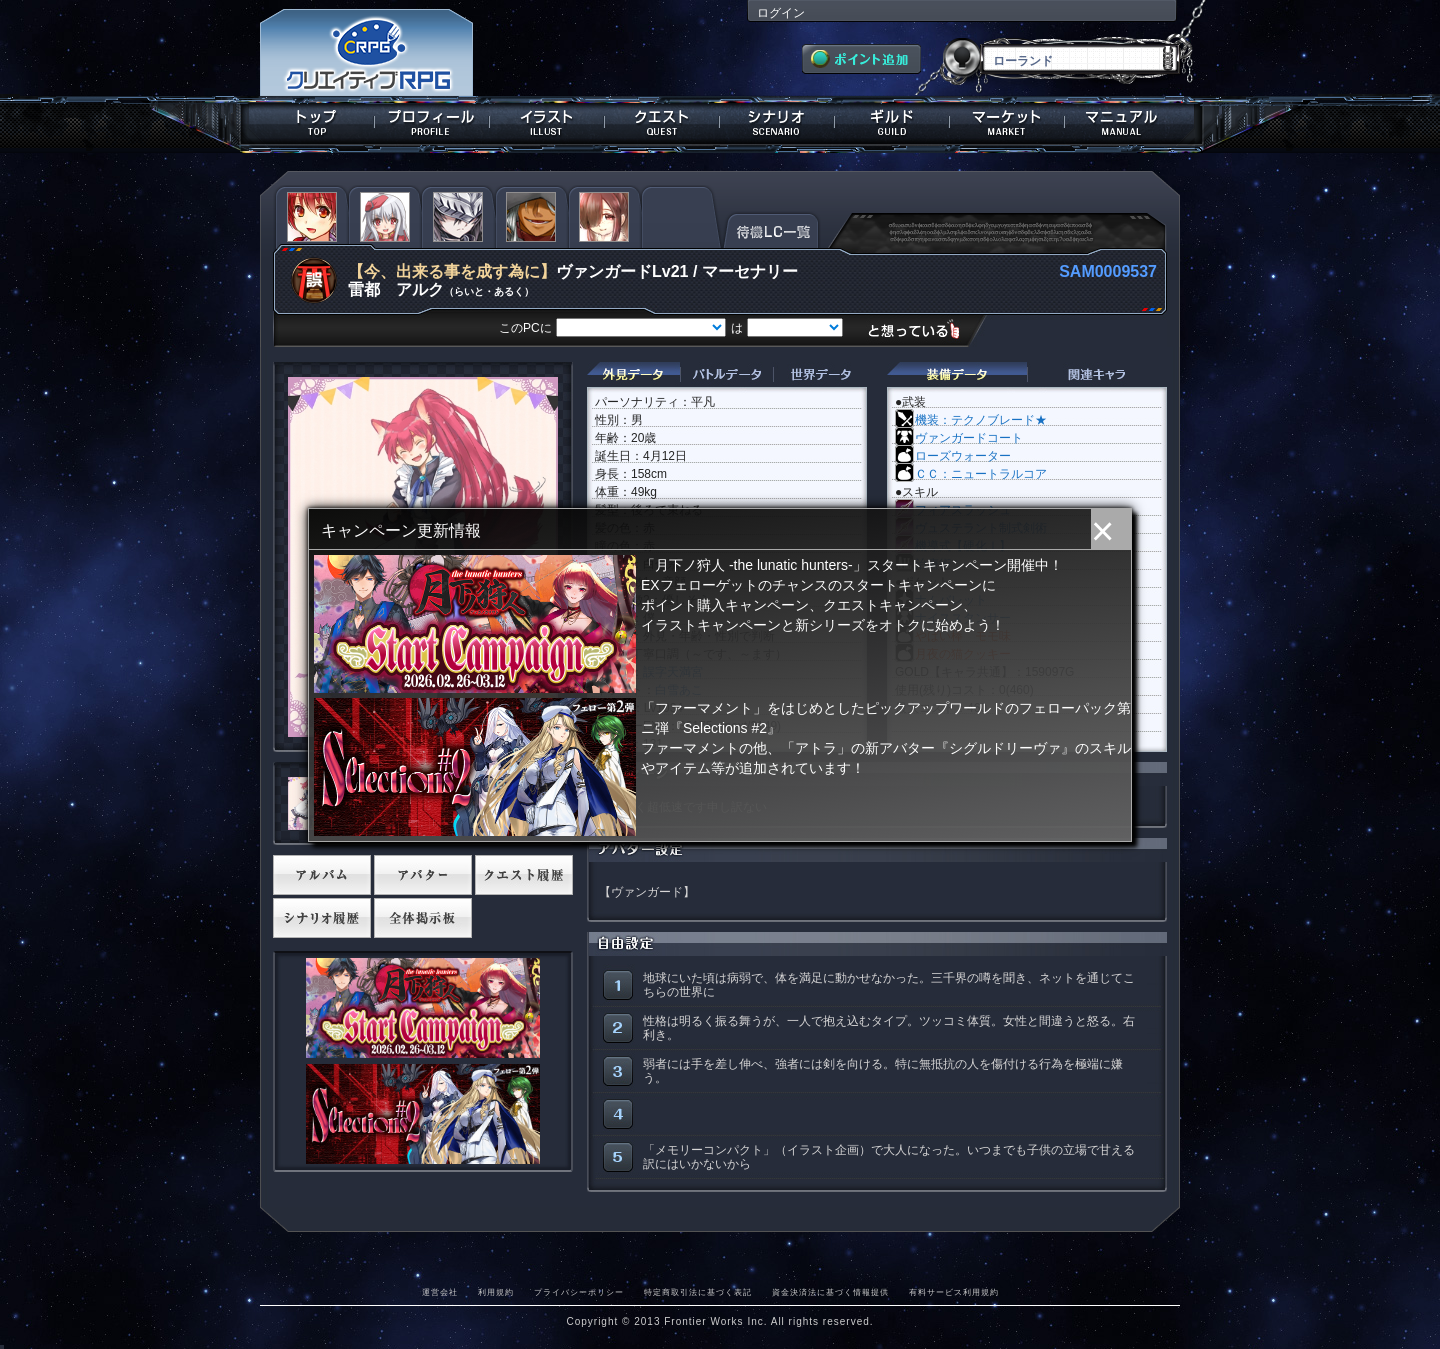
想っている (921, 329)
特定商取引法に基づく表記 (698, 1292)
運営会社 (440, 1292)
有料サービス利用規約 (954, 1292)
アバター (423, 875)
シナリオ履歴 (322, 918)
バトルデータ (726, 374)
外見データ (633, 374)
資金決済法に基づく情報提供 (830, 1292)
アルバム (322, 875)
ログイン (781, 13)
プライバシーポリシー (579, 1292)
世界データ (820, 374)
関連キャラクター (1097, 374)
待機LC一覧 (771, 229)
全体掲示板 (423, 918)
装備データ (957, 374)
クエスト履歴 (524, 875)
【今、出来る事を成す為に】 (452, 271)
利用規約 (496, 1292)
